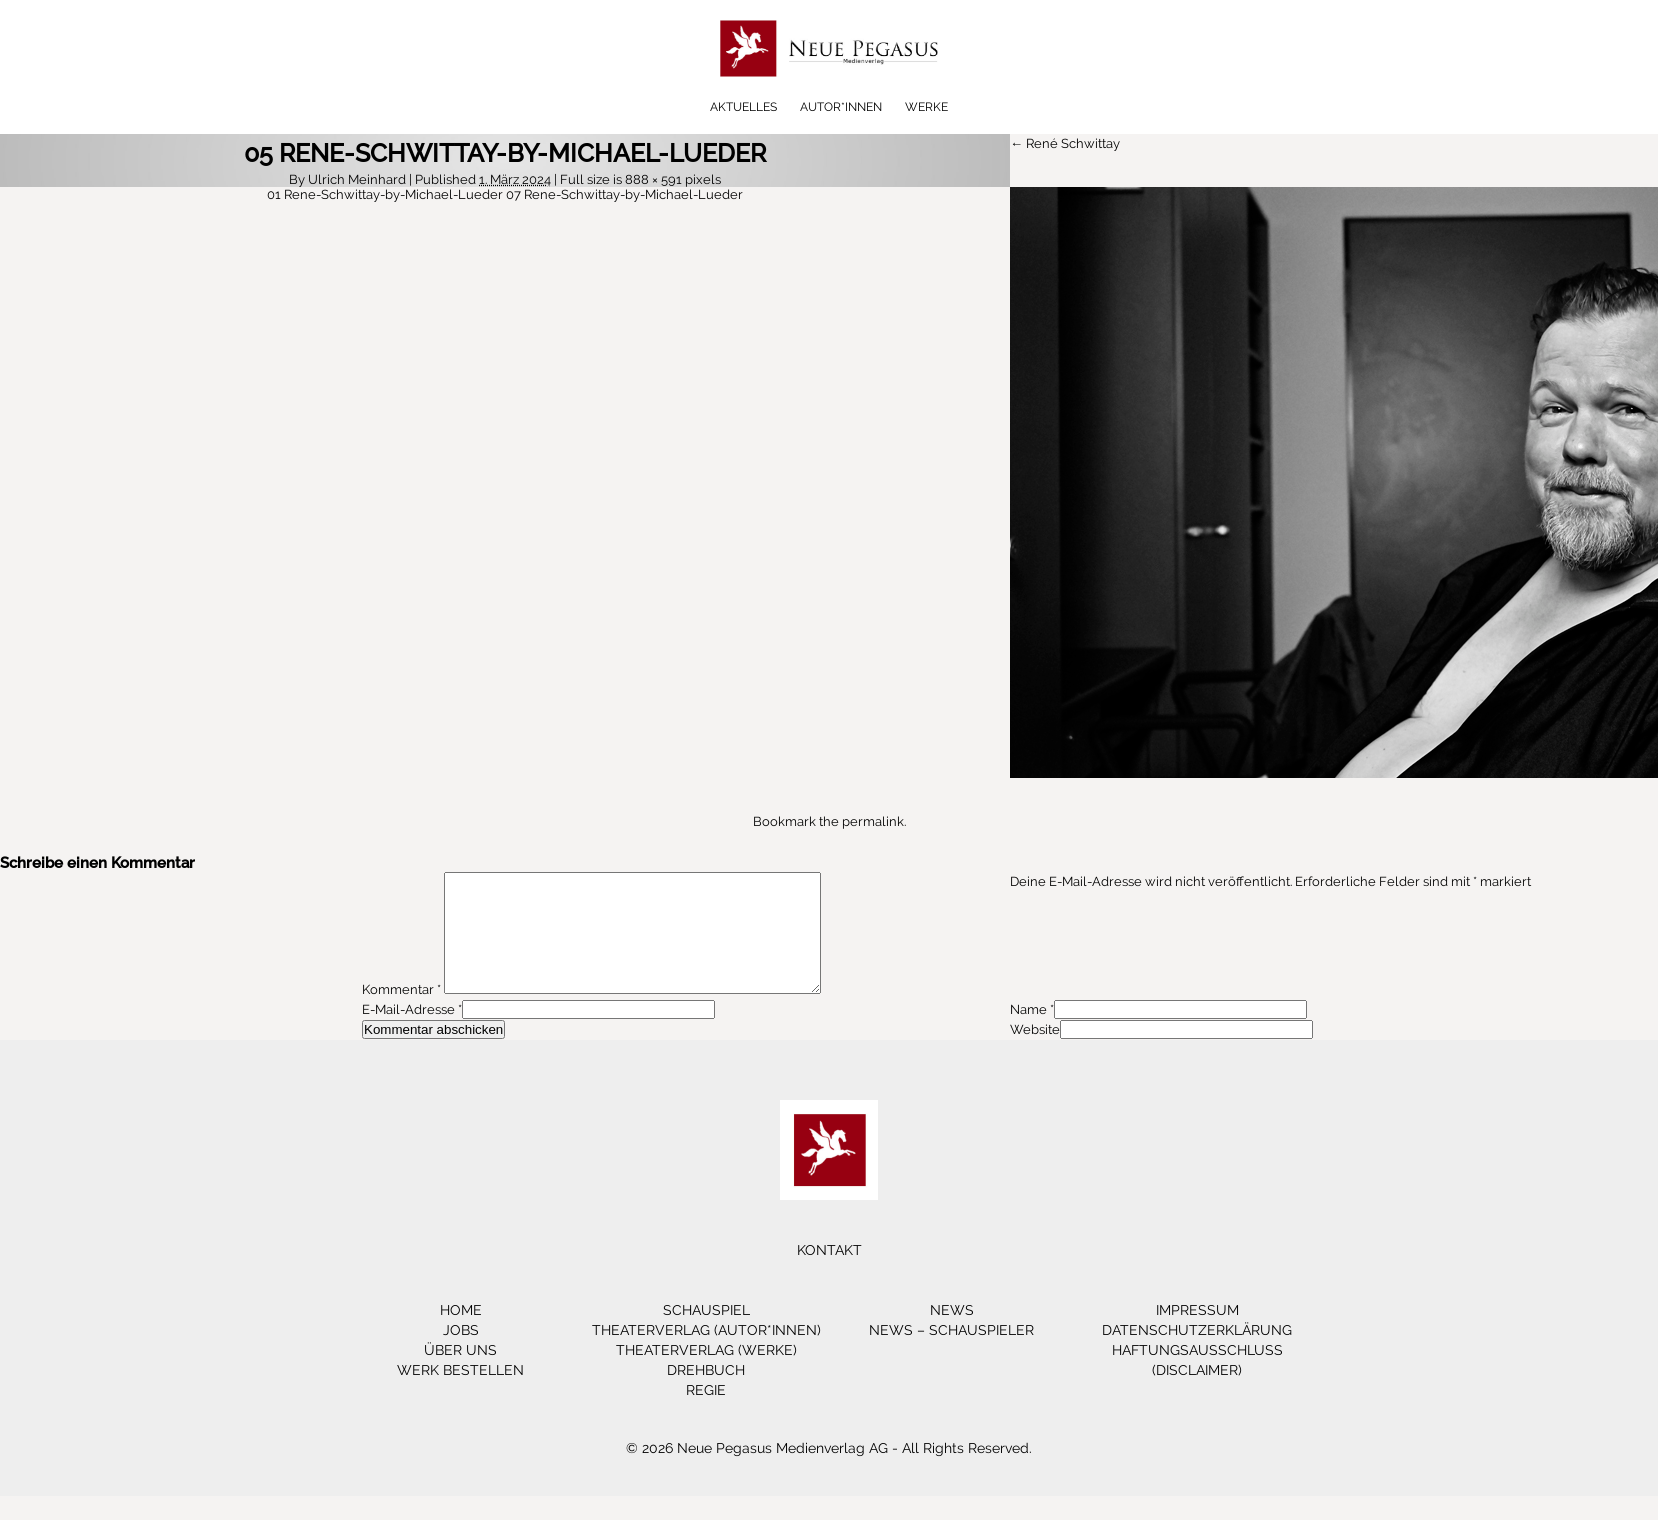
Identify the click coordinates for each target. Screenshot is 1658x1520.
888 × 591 (653, 179)
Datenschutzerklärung (1197, 1354)
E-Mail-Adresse (408, 1033)
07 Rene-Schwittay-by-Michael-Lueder (624, 194)
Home (461, 1334)
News (952, 1334)
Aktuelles (743, 107)
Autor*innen (841, 107)
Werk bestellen (460, 1394)
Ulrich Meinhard (357, 179)
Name (1028, 1033)
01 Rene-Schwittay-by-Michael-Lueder (385, 194)
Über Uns (460, 1374)
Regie (706, 1414)
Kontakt (829, 1274)
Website (1035, 1053)
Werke (926, 107)
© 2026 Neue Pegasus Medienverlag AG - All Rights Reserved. (829, 1472)
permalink (873, 821)
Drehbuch (706, 1394)
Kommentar (401, 1013)
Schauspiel (706, 1334)
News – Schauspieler (951, 1354)
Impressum (1197, 1334)
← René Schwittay (1065, 143)
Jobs (461, 1354)
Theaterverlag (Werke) (706, 1374)
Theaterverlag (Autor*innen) (706, 1354)
